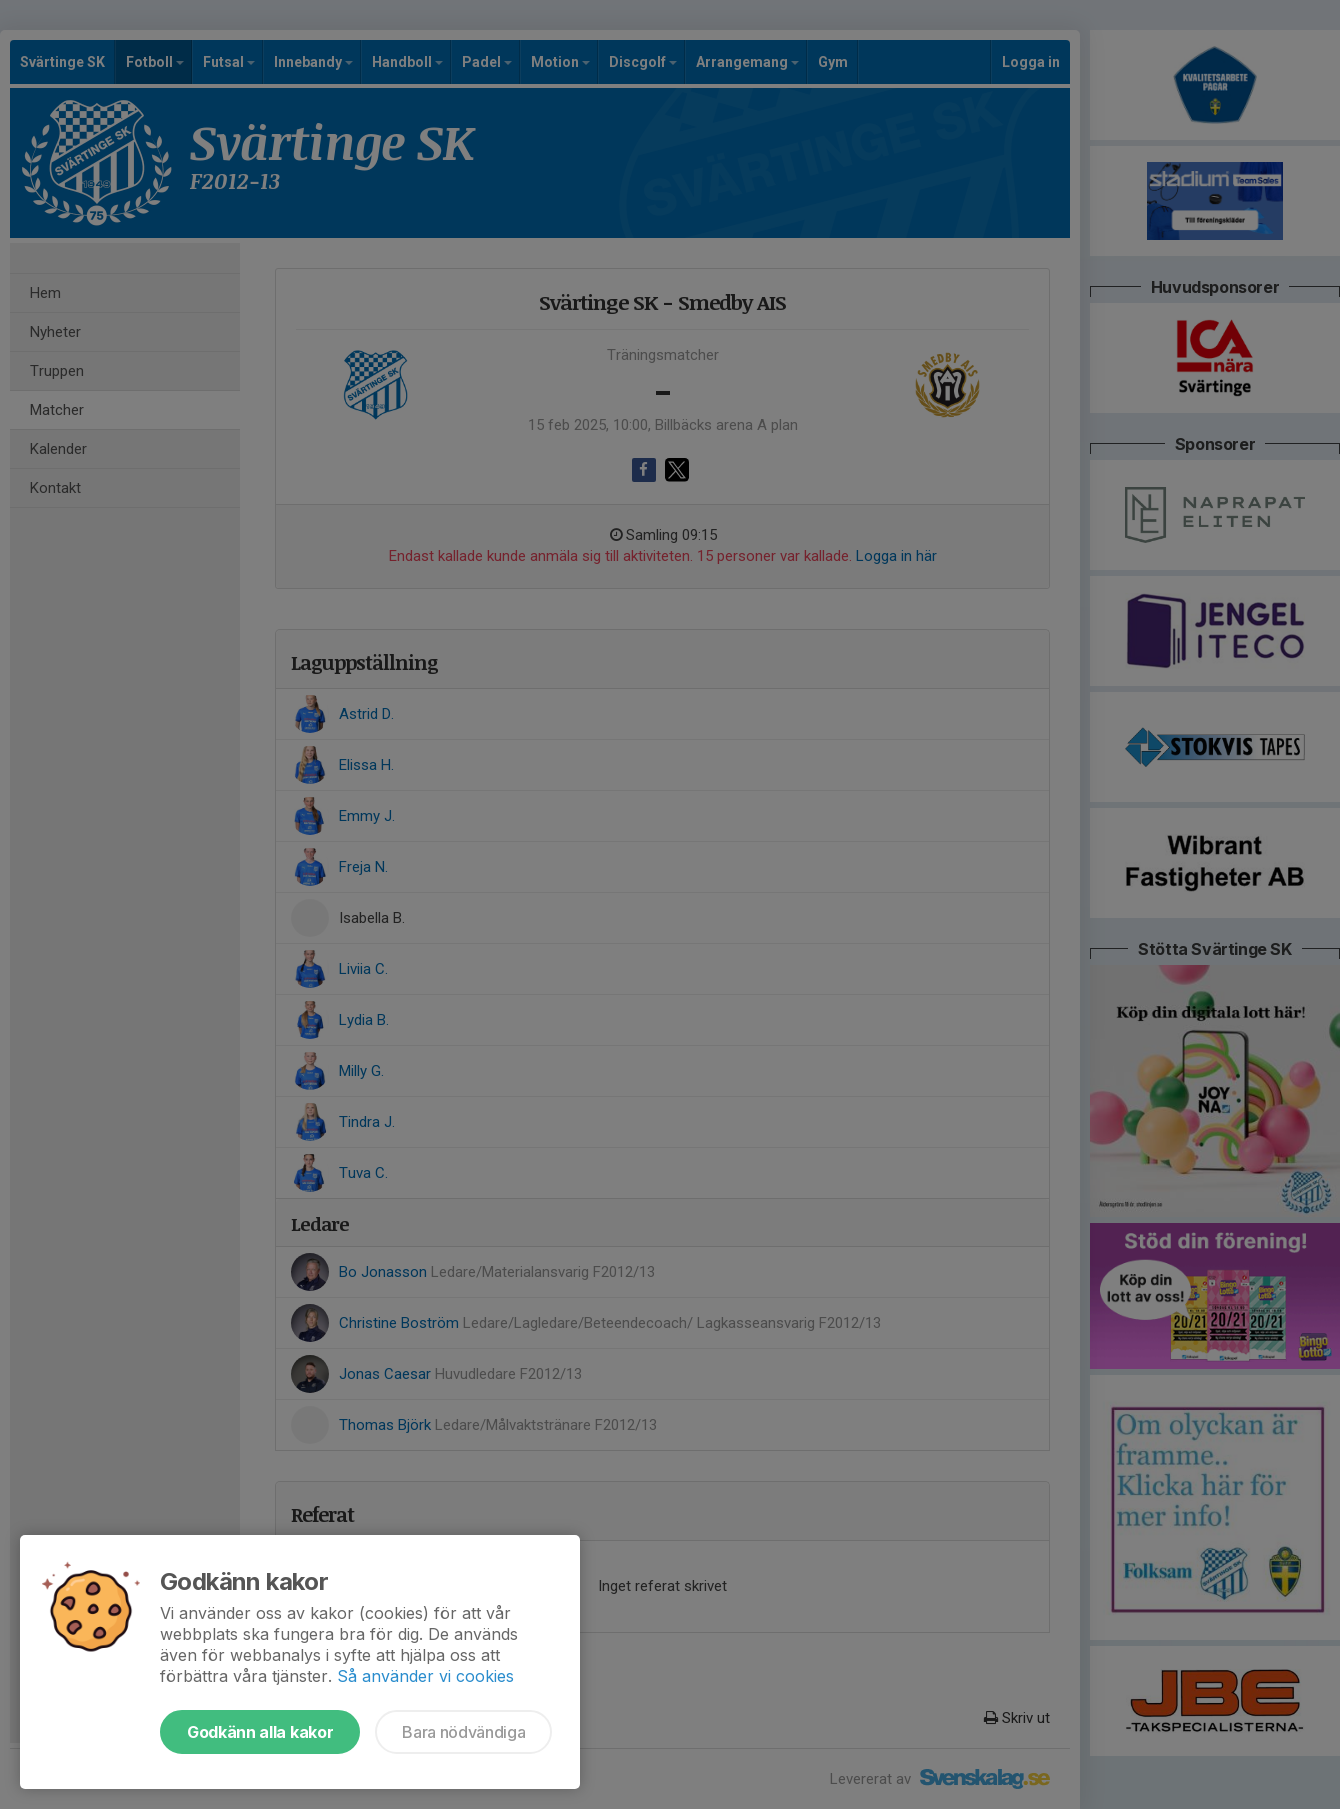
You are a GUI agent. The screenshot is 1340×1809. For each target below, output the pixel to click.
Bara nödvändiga (463, 1732)
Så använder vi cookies (425, 1676)
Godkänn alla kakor (260, 1732)
